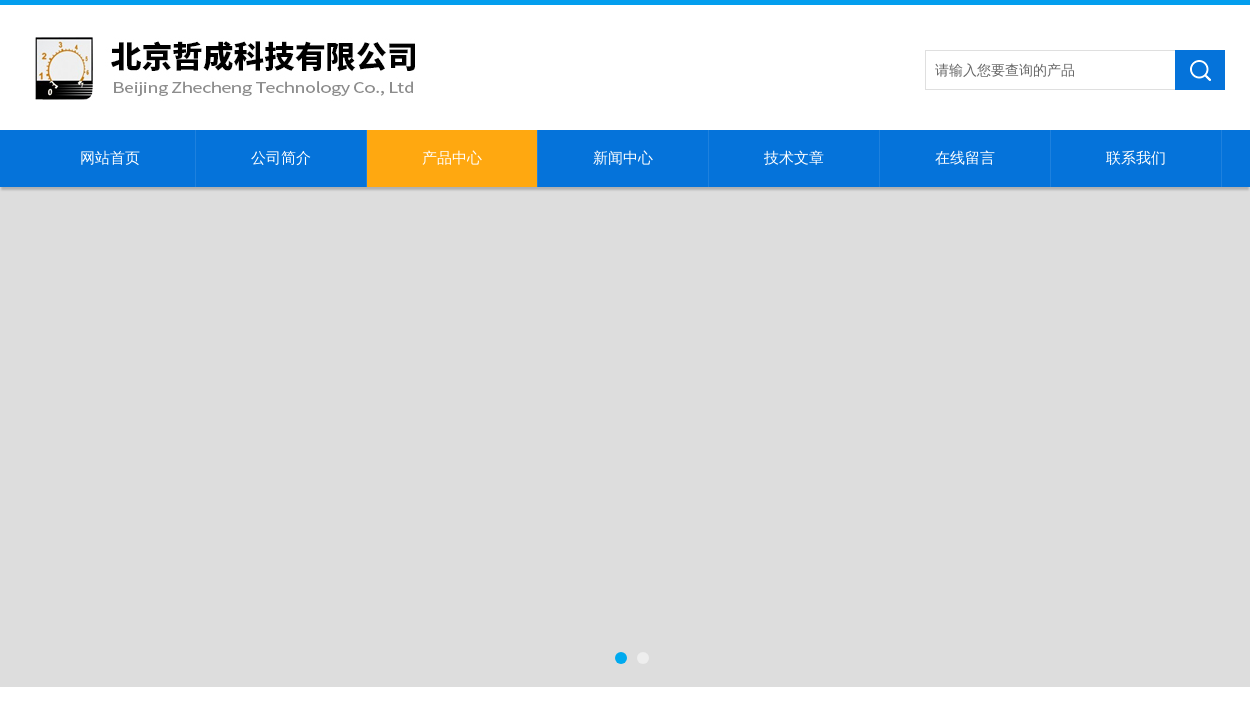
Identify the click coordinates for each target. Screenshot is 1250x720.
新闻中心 (623, 158)
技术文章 (794, 158)
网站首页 (110, 158)
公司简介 (281, 158)
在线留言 (965, 158)
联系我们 (1136, 158)
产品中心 (452, 158)
